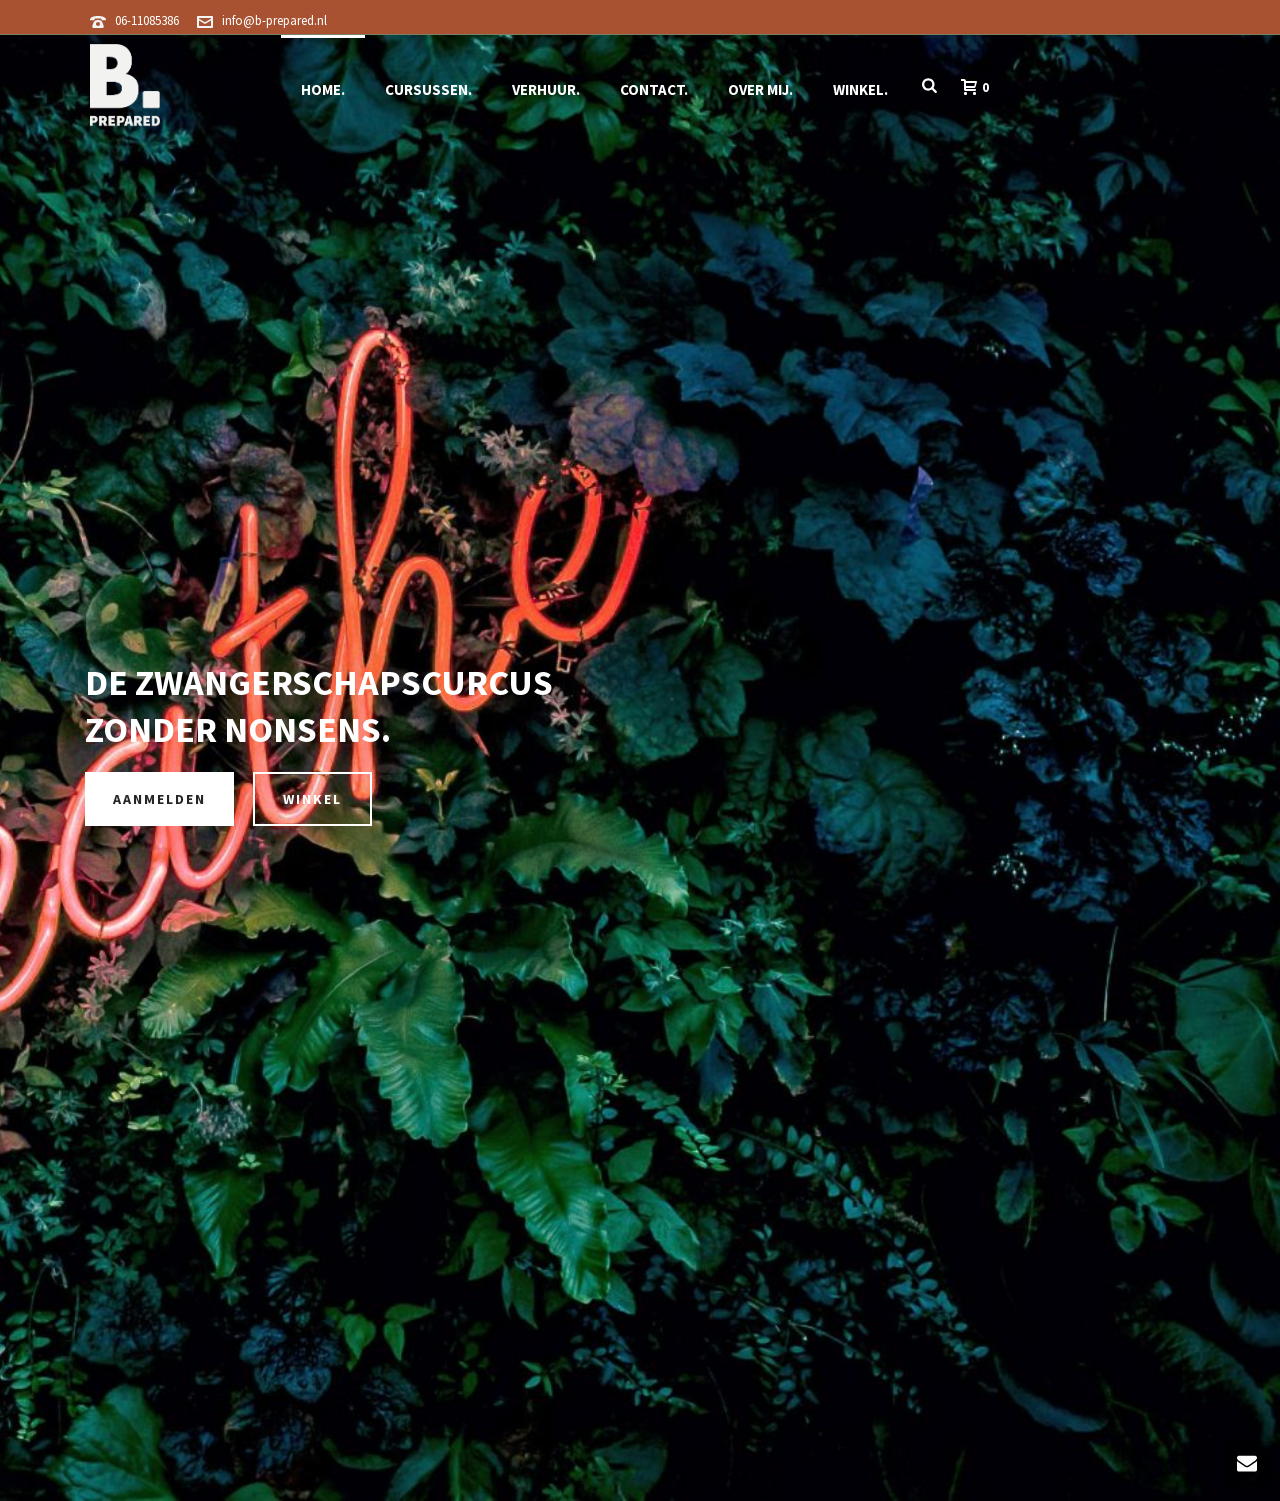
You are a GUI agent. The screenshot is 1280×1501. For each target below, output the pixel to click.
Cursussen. (428, 89)
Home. (323, 89)
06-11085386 (147, 20)
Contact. (654, 89)
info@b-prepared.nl (274, 20)
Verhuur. (546, 89)
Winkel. (860, 89)
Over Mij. (760, 89)
